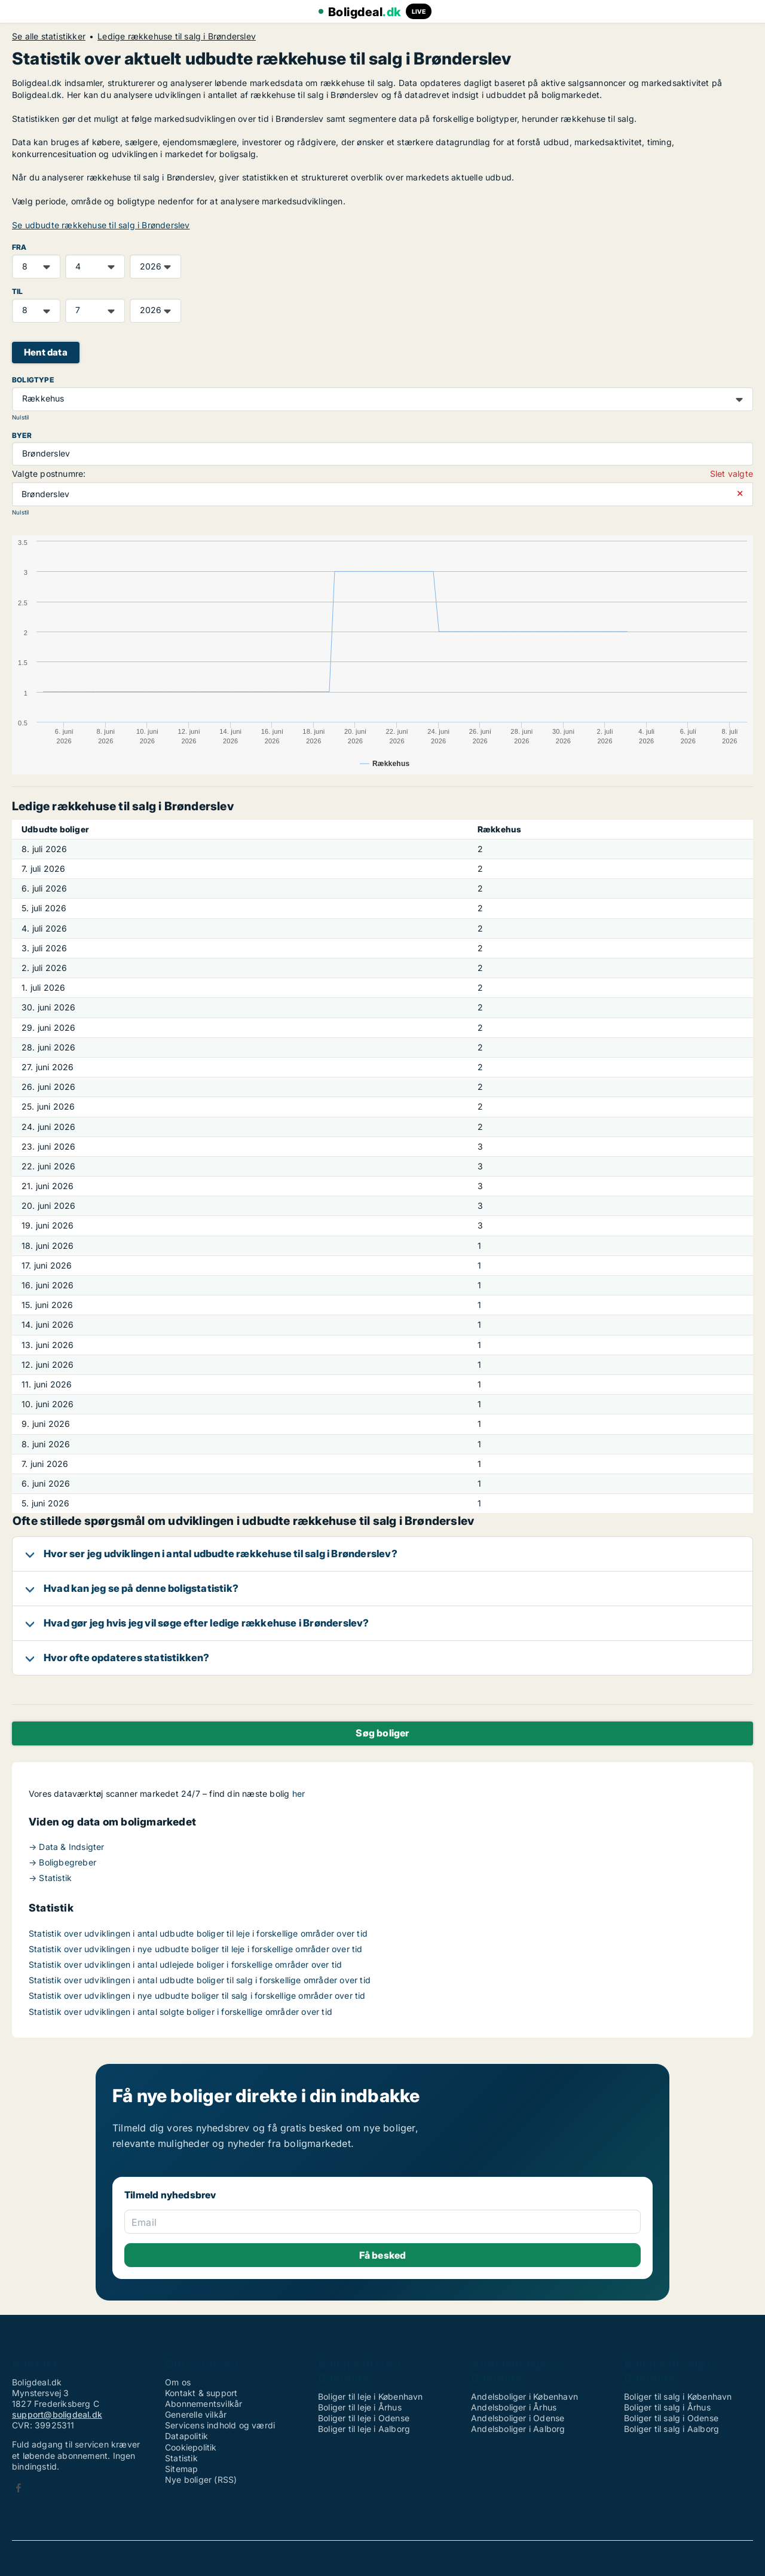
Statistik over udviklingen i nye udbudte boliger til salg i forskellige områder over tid (197, 1995)
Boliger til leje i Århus (360, 2407)
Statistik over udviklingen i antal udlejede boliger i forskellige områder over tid (185, 1964)
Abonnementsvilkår (203, 2404)
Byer (22, 435)
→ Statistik (50, 1878)
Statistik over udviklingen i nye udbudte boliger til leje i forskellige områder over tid (196, 1949)
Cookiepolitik (191, 2447)
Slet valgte (731, 473)
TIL (17, 291)
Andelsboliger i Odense (517, 2418)
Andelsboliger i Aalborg (518, 2429)
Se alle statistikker (48, 36)
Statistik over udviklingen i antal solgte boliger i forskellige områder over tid (180, 2012)
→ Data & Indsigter (67, 1847)
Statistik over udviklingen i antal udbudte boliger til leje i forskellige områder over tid (198, 1933)
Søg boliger (382, 1733)
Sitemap (181, 2469)
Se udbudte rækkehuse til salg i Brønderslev (101, 225)
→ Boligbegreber (62, 1862)
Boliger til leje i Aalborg (364, 2429)
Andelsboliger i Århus (513, 2407)
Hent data (46, 352)
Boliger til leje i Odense (363, 2418)
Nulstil (20, 417)
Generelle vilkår (196, 2414)
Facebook (18, 2487)
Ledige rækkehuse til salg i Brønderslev (176, 36)
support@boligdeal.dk (57, 2414)
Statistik (181, 2458)
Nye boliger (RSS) (201, 2479)
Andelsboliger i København (524, 2396)
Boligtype (33, 379)
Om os (178, 2382)
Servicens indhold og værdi (220, 2425)
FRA (19, 247)
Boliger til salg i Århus (667, 2407)
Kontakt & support (201, 2393)
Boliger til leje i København (370, 2396)
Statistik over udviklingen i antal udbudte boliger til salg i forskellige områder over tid (200, 1980)
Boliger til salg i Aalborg (671, 2429)
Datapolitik (186, 2436)
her (298, 1793)
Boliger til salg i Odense (671, 2418)
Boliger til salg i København (678, 2396)
